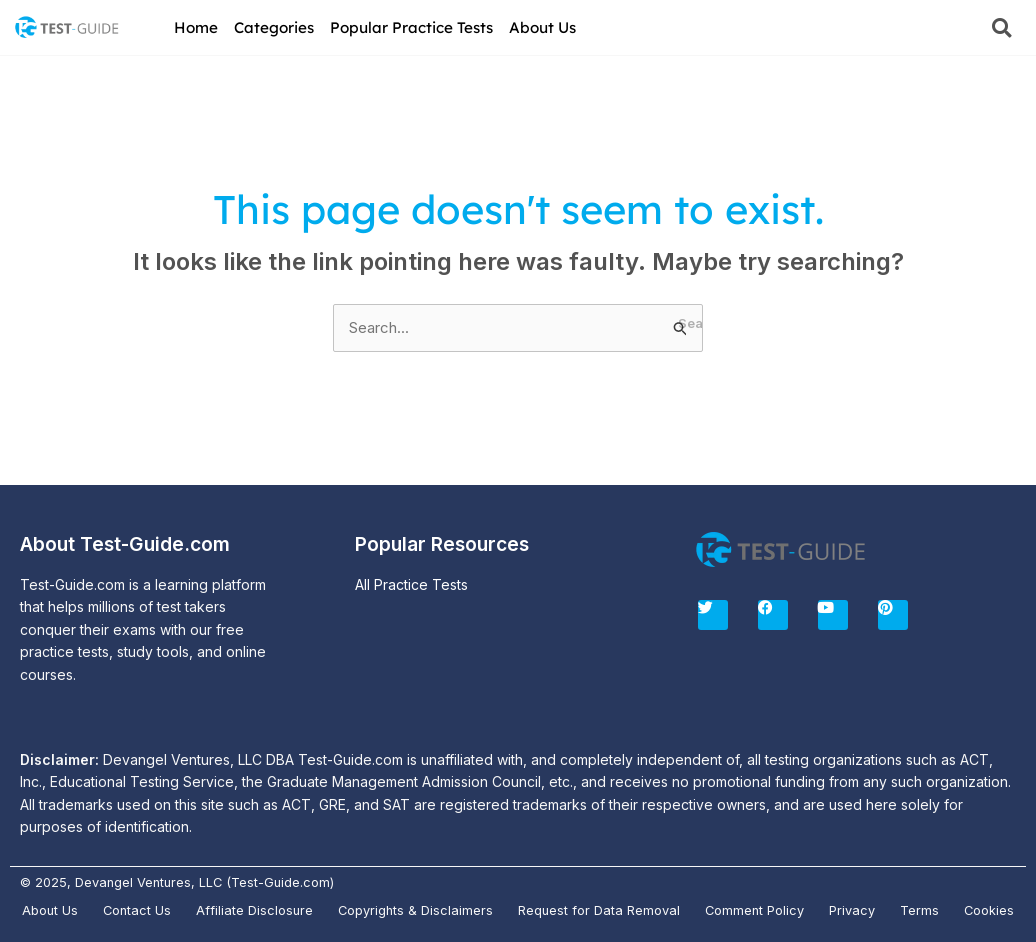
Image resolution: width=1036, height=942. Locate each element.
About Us (542, 27)
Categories (274, 27)
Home (196, 27)
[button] (1001, 27)
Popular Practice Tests (411, 27)
